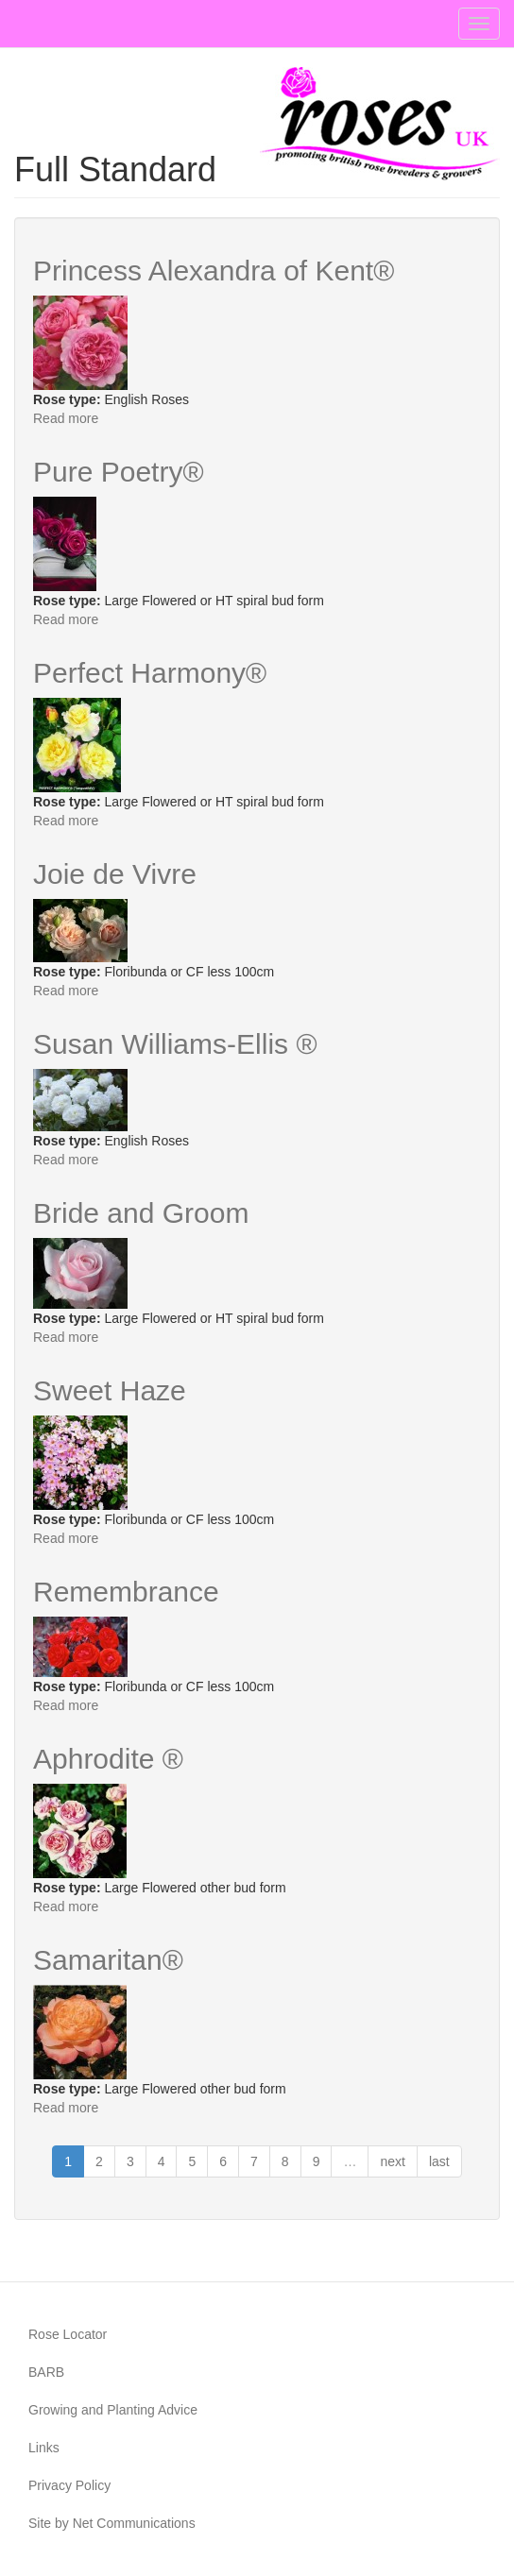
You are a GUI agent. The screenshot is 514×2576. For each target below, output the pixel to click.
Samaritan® (108, 1959)
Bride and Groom (140, 1213)
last (439, 2161)
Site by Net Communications (112, 2523)
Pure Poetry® (118, 471)
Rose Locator (67, 2334)
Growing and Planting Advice (112, 2409)
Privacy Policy (69, 2485)
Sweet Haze (109, 1390)
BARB (46, 2372)
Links (44, 2447)
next (392, 2161)
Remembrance (126, 1591)
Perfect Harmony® (149, 672)
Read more (65, 418)
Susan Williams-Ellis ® (175, 1043)
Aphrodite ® (108, 1758)
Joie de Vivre (115, 874)
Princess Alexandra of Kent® (213, 270)
